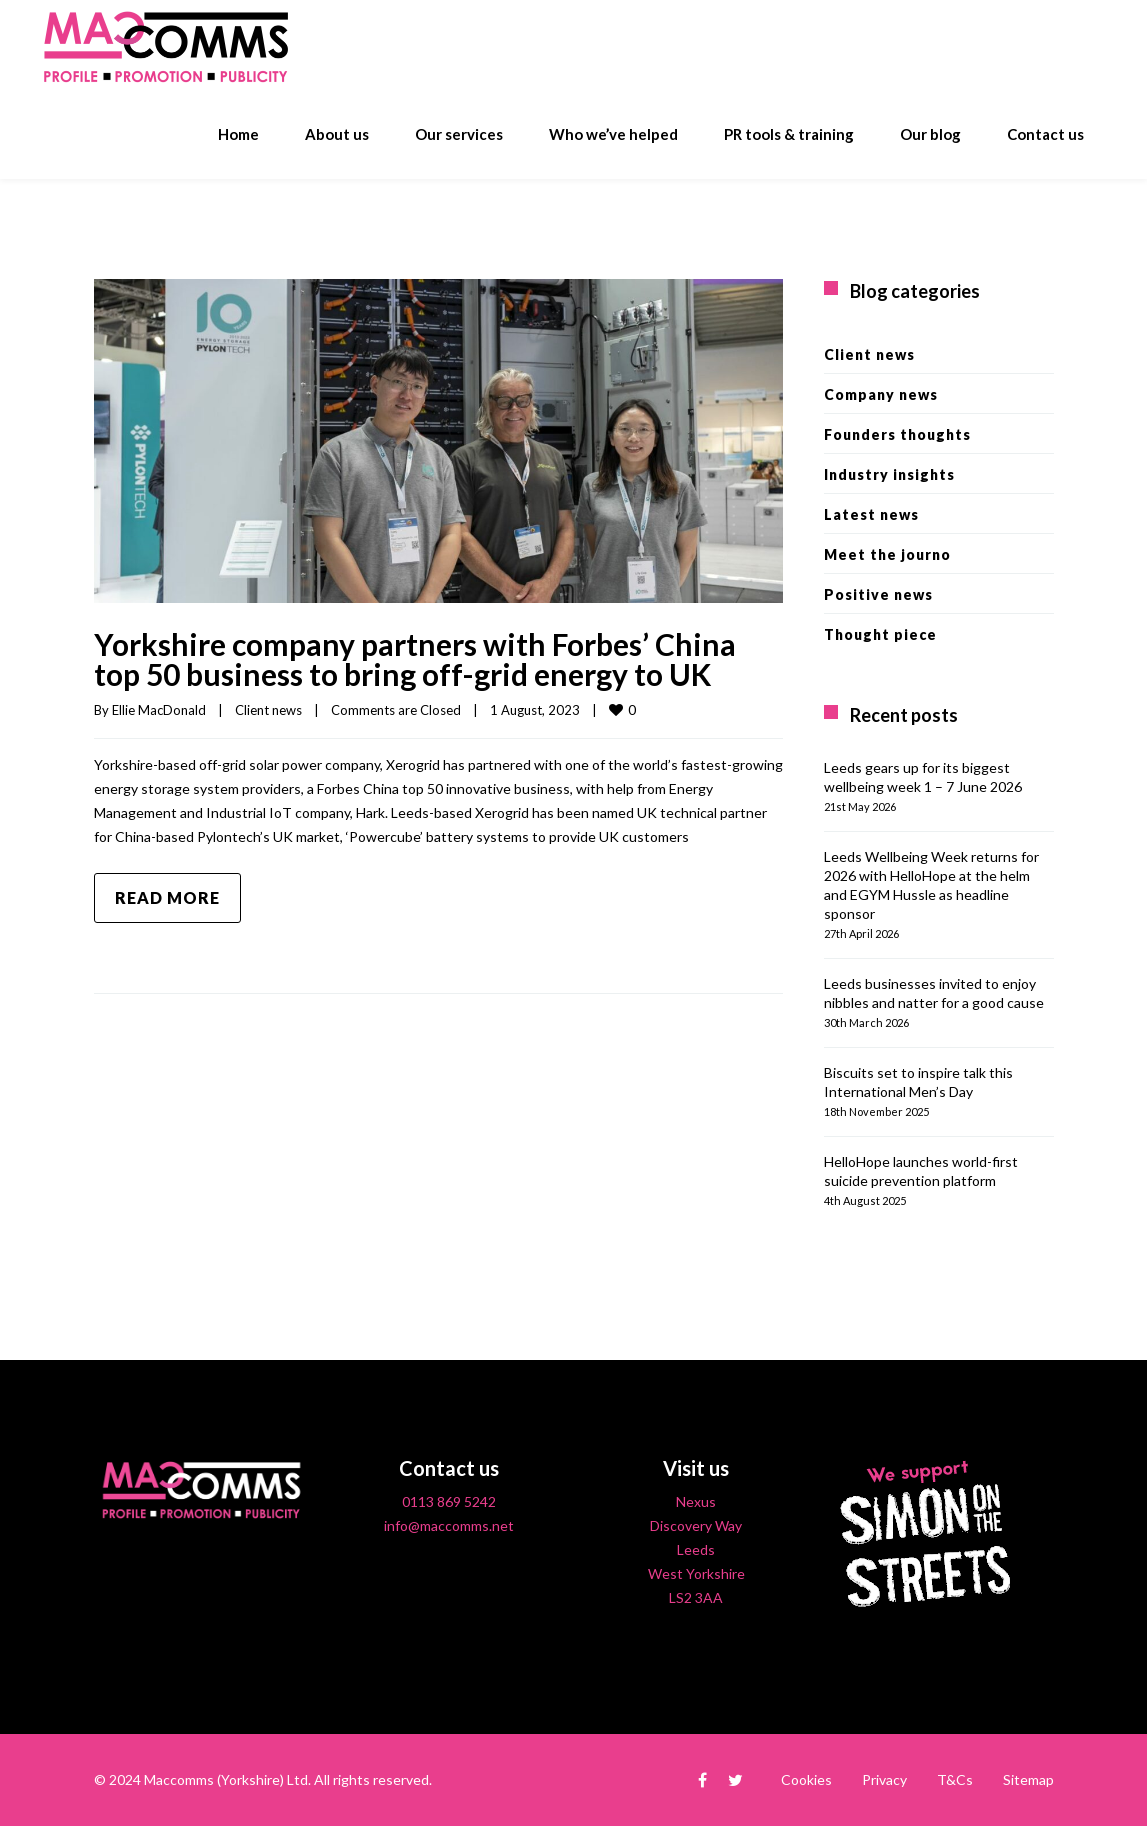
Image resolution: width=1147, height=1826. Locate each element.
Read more (167, 897)
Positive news (878, 594)
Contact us (1045, 134)
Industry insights (889, 474)
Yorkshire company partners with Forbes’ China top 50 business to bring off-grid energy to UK (415, 659)
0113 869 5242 (449, 1501)
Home (238, 134)
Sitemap (1028, 1779)
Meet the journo (887, 554)
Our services (459, 134)
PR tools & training (789, 134)
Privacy (884, 1779)
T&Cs (955, 1779)
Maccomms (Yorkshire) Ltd (226, 1779)
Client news (268, 710)
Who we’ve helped (613, 134)
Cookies (806, 1779)
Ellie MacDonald (159, 710)
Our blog (930, 134)
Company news (881, 394)
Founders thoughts (897, 434)
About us (337, 134)
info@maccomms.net (449, 1525)
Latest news (871, 514)
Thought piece (880, 634)
